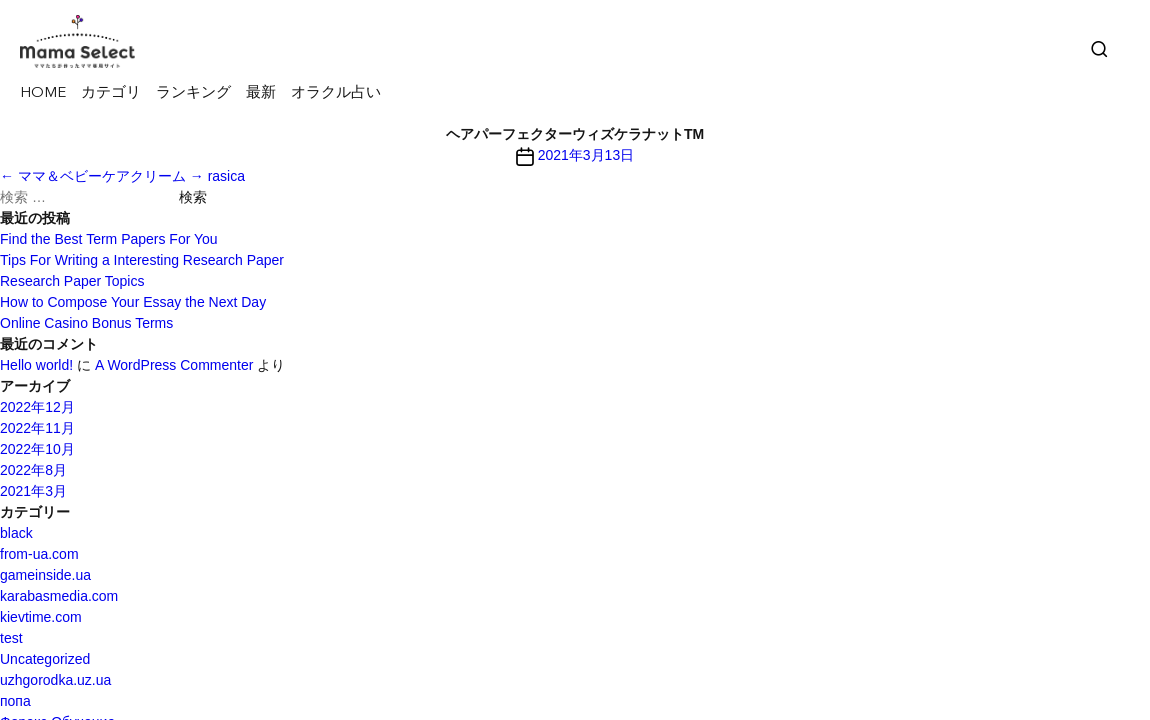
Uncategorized (45, 659)
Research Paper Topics (72, 281)
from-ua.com (39, 554)
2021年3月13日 (586, 155)
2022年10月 (37, 449)
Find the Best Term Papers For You (109, 239)
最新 (261, 93)
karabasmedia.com (59, 596)
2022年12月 (37, 407)
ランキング (193, 93)
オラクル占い (336, 93)
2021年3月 (33, 491)
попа (15, 701)
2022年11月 (37, 428)
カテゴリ (111, 93)
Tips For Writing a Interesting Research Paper (142, 260)
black (16, 533)
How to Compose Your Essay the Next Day (133, 302)
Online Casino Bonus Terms (86, 323)
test (11, 638)
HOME (43, 93)
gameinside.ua (45, 575)
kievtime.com (41, 617)
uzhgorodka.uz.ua (55, 680)
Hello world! (36, 365)
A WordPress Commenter (174, 365)
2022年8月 (33, 470)
